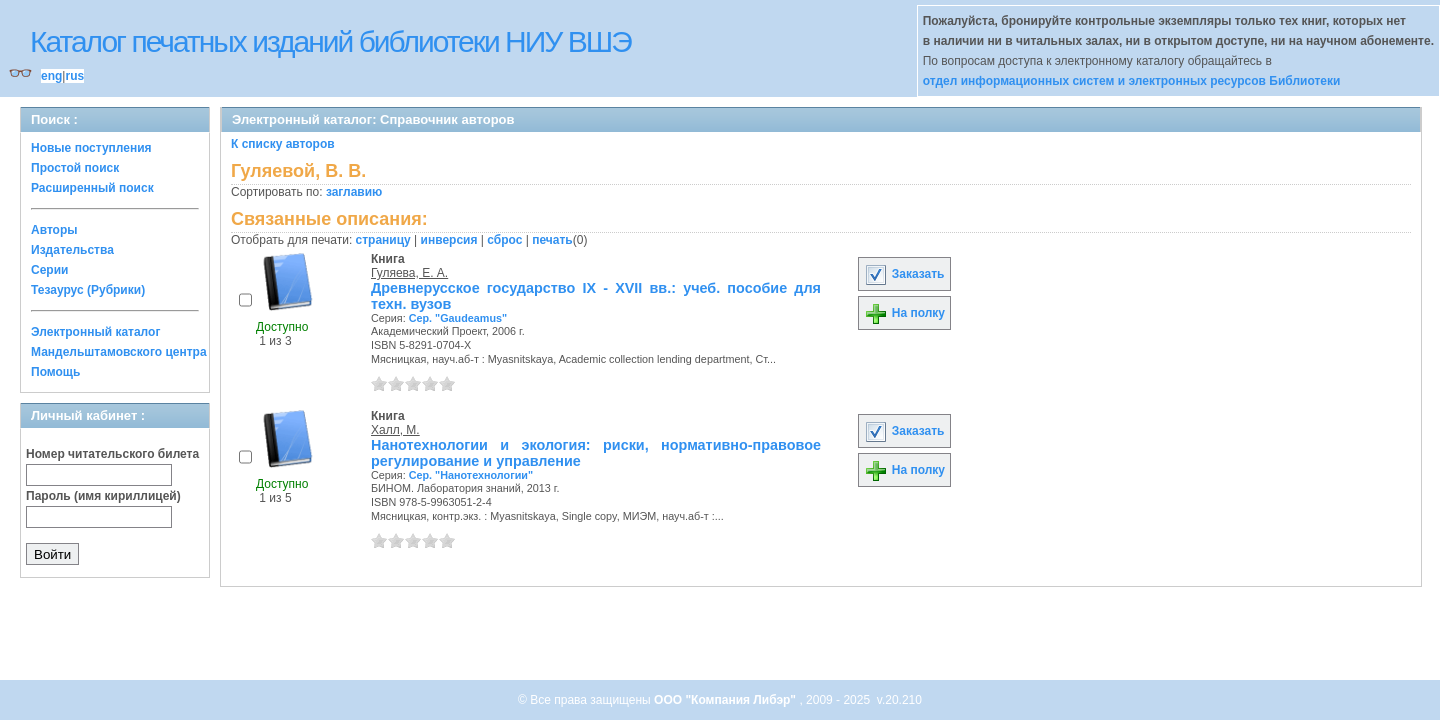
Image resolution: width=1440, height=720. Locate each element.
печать (552, 240)
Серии (49, 270)
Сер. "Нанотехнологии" (471, 475)
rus (74, 76)
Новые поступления (91, 148)
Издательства (72, 250)
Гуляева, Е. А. (409, 273)
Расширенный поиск (92, 188)
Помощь (55, 372)
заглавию (354, 192)
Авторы (54, 230)
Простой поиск (75, 168)
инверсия (449, 240)
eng (51, 76)
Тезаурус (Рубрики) (88, 290)
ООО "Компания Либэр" (726, 700)
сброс (504, 240)
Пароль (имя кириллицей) (103, 496)
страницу (383, 240)
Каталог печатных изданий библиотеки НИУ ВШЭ (330, 41)
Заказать (904, 274)
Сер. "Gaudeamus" (458, 318)
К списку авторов (283, 144)
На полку (904, 313)
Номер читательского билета (112, 454)
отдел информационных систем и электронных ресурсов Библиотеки (1132, 81)
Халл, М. (395, 430)
